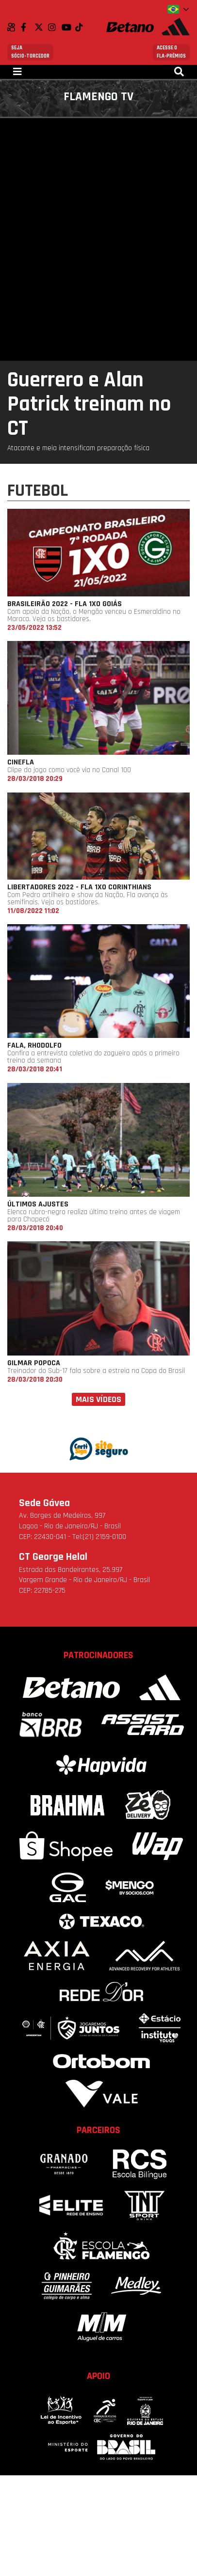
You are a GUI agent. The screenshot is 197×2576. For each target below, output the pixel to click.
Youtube (68, 27)
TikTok (82, 27)
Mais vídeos (98, 1399)
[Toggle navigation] (17, 72)
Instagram (55, 27)
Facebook (27, 27)
